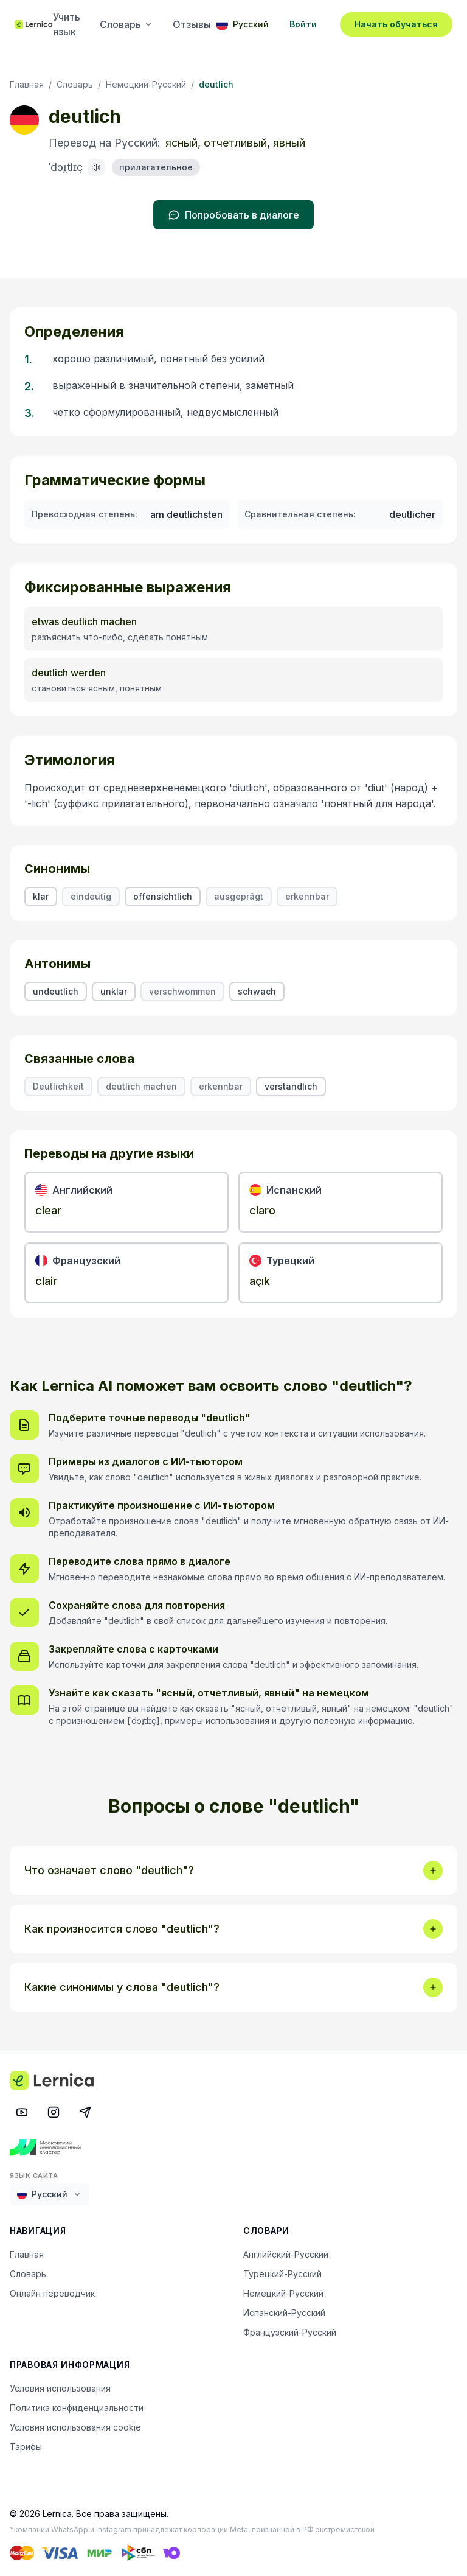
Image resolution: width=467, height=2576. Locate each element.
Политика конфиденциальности (77, 2408)
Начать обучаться (396, 24)
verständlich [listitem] (291, 1086)
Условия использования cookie (75, 2427)
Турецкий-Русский (282, 2274)
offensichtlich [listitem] (162, 896)
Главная (27, 84)
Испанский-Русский (284, 2313)
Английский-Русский (285, 2254)
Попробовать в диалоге (233, 215)
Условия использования (60, 2388)
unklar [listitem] (113, 991)
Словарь (126, 24)
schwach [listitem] (257, 991)
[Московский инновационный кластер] (233, 2147)
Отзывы (192, 24)
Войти (303, 24)
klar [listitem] (41, 896)
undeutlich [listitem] (55, 991)
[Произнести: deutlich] (96, 167)
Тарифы (26, 2446)
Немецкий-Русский (146, 84)
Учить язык (66, 24)
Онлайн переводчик (52, 2293)
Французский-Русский (289, 2332)
